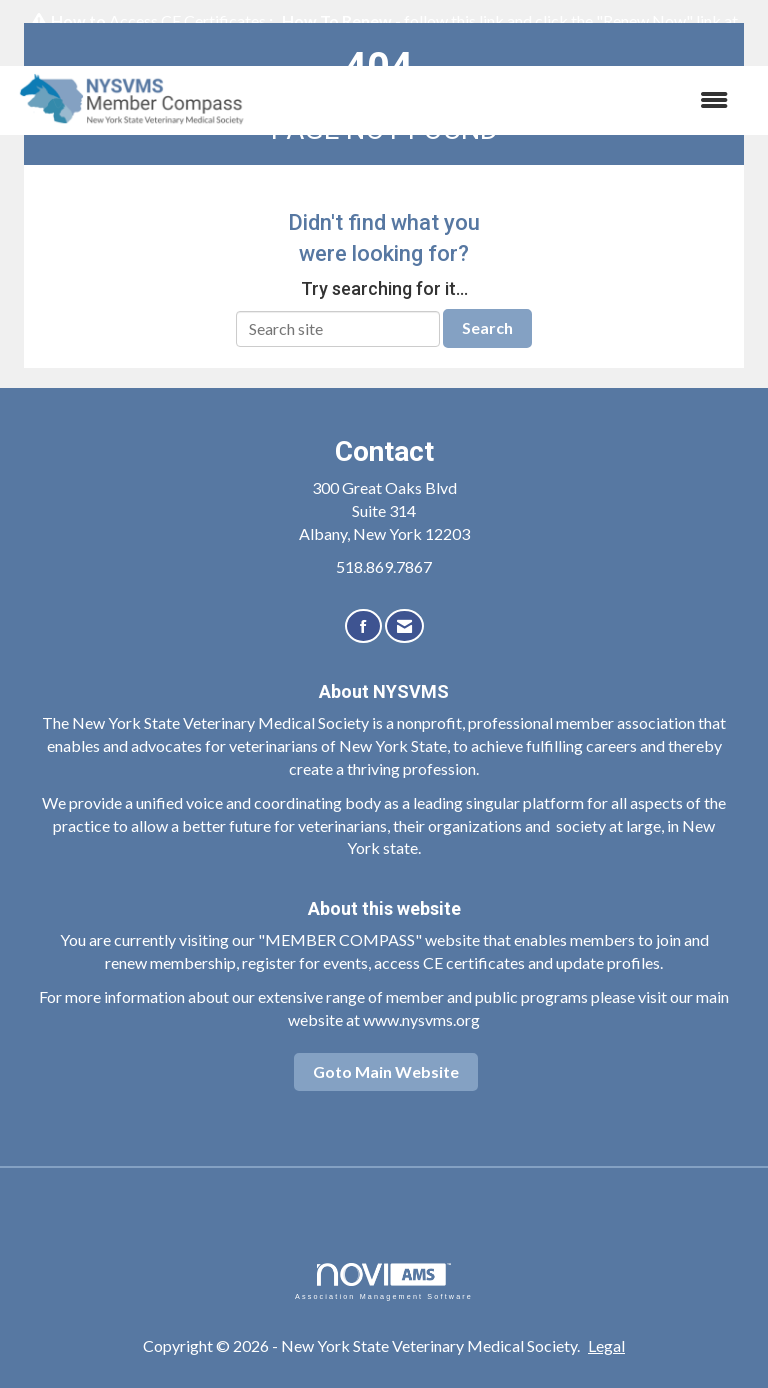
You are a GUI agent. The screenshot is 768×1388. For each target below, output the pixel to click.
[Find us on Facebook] (363, 626)
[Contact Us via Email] (404, 626)
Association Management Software (384, 1281)
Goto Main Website (386, 1071)
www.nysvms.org (421, 1019)
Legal (606, 1345)
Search (487, 327)
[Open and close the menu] (503, 100)
